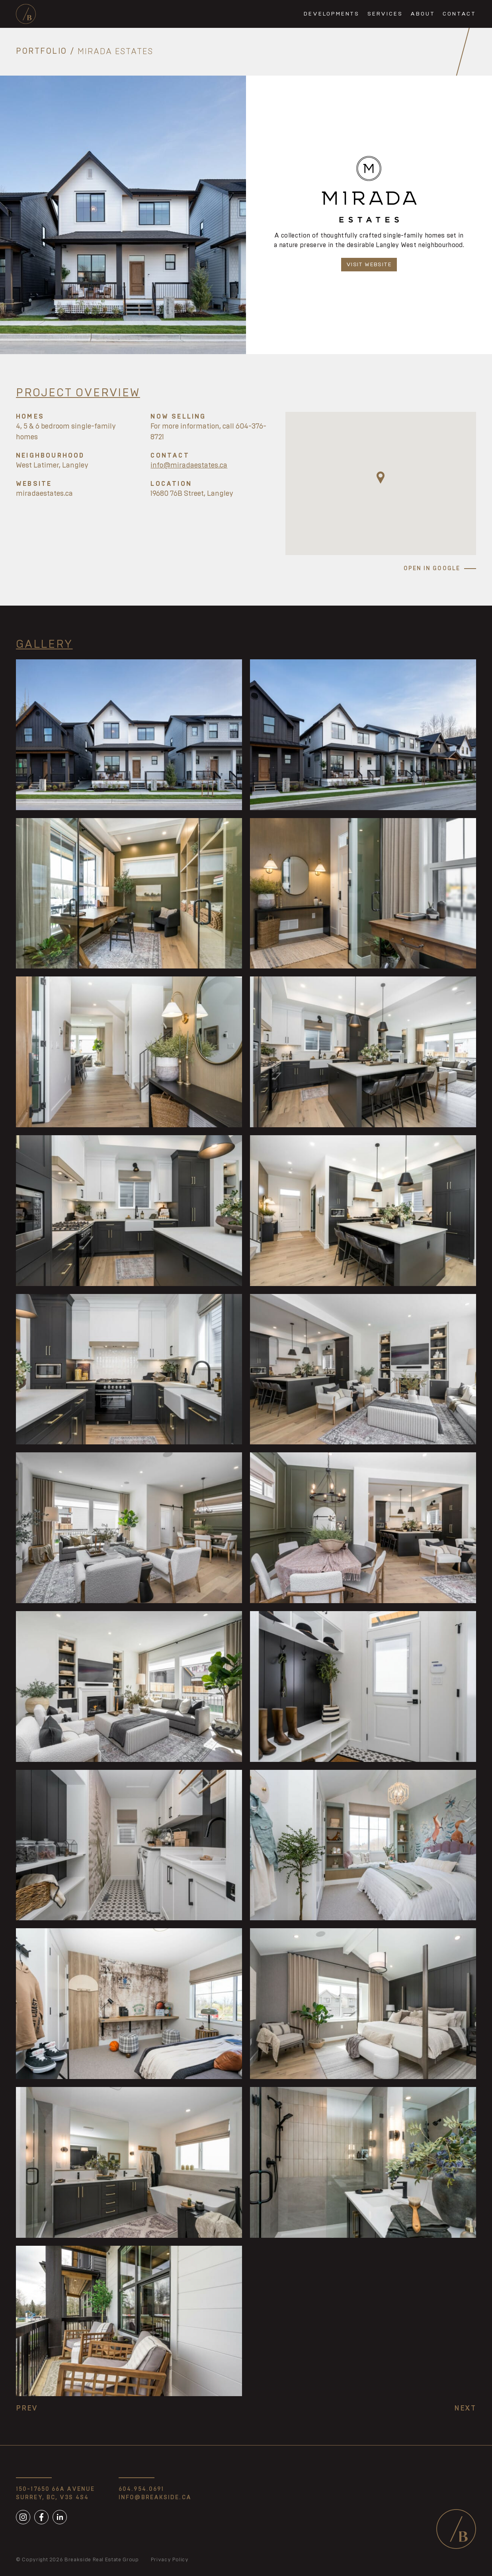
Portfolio (41, 52)
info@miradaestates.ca (188, 465)
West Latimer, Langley (52, 465)
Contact (459, 14)
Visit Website (369, 264)
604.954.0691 (141, 2489)
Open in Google (432, 568)
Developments (331, 14)
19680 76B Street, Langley (191, 493)
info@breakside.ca (155, 2497)
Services (384, 14)
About (422, 14)
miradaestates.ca (44, 493)
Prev (27, 2408)
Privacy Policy (170, 2559)
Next (465, 2408)
